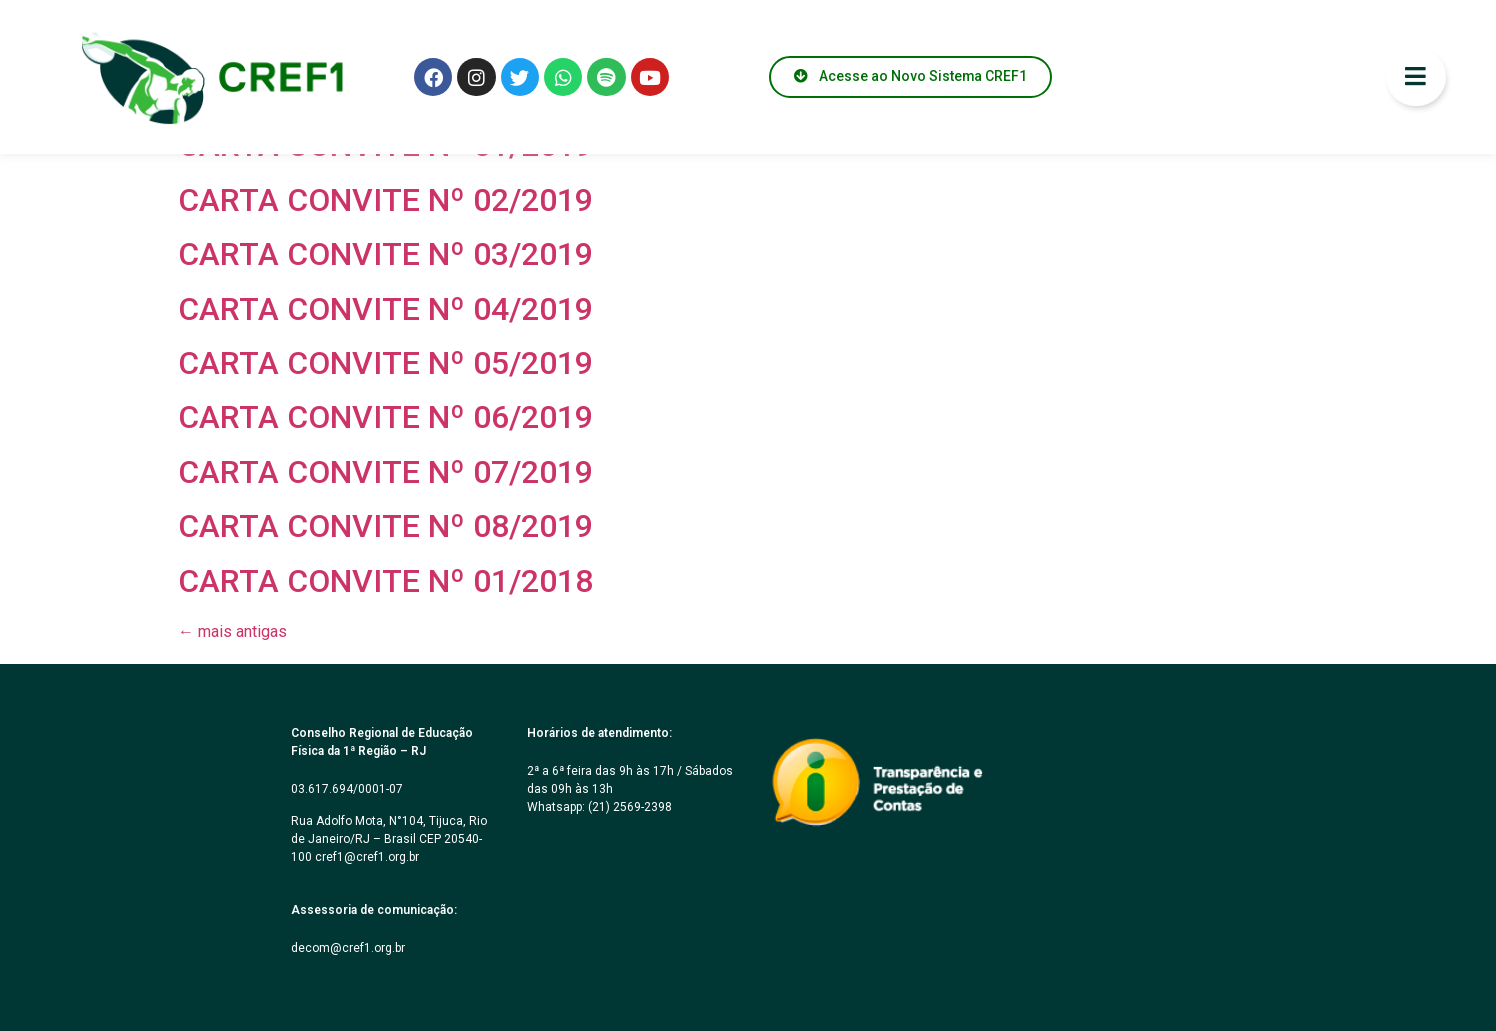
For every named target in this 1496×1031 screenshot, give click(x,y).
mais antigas (232, 631)
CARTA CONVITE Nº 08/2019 (385, 526)
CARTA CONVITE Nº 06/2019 (385, 417)
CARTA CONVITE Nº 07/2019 (385, 472)
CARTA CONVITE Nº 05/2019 (385, 363)
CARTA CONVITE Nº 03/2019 (385, 254)
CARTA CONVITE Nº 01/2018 (385, 581)
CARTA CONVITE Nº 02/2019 (385, 200)
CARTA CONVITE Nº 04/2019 (385, 309)
